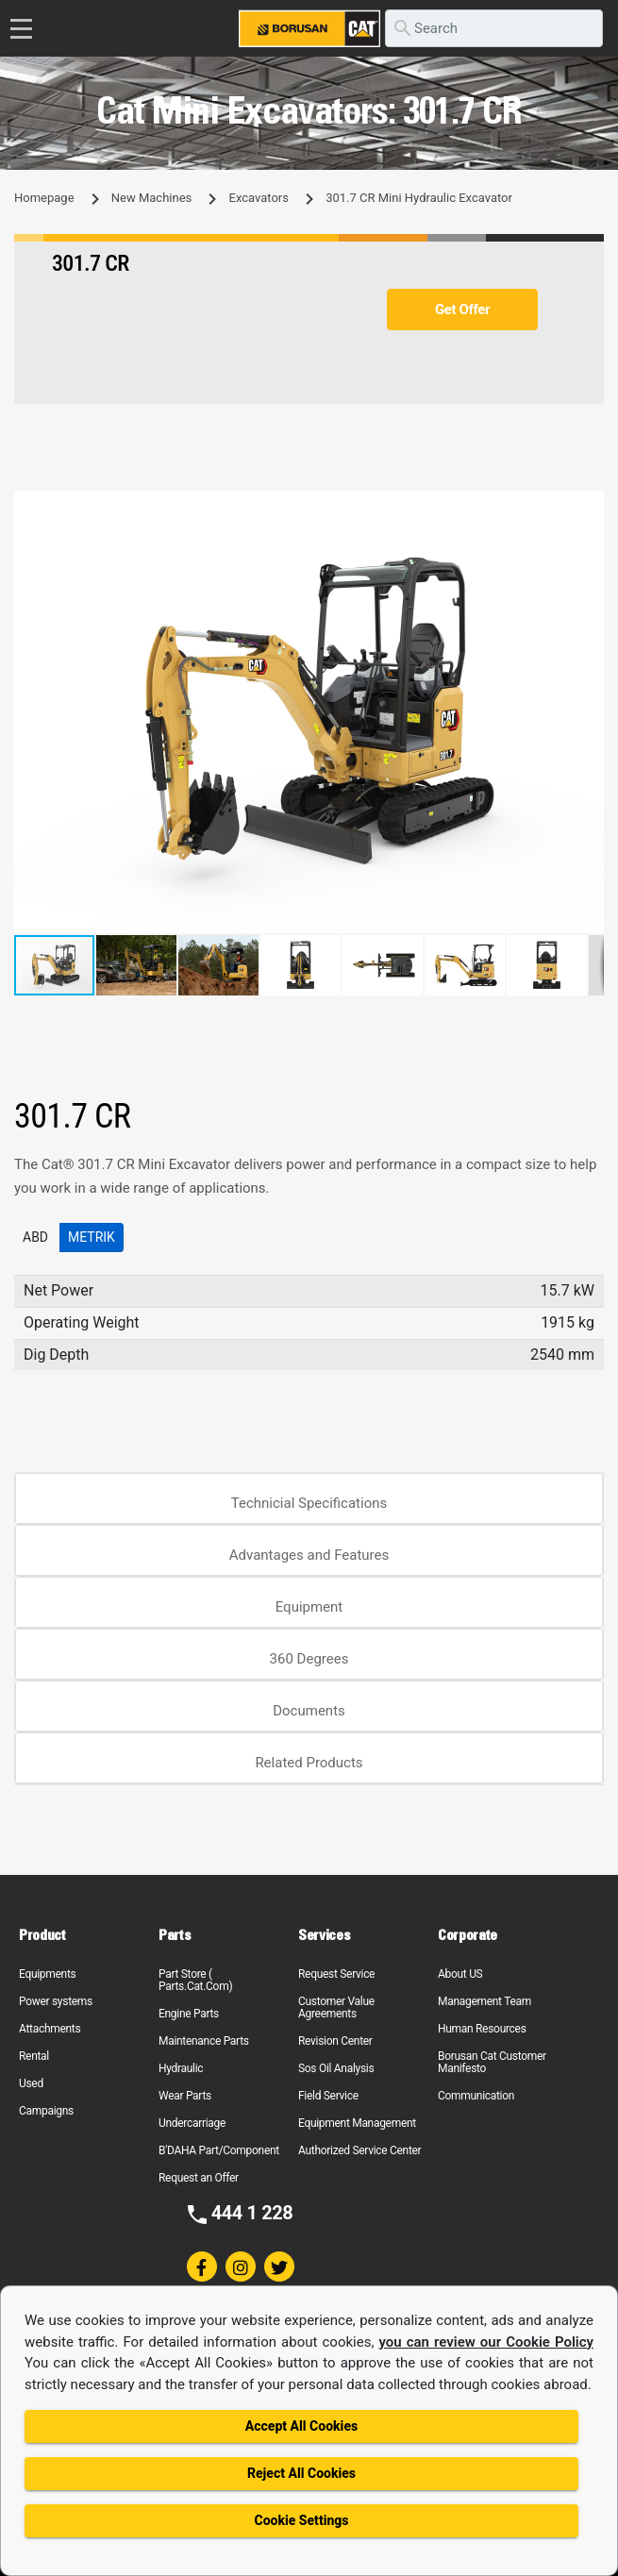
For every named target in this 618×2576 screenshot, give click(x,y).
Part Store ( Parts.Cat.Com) (195, 1980)
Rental (34, 2056)
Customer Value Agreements (336, 2007)
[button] (587, 508)
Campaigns (46, 2110)
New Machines (151, 198)
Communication (476, 2095)
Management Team (484, 2001)
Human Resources (482, 2028)
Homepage (44, 198)
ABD (35, 1237)
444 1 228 (252, 2212)
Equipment (309, 1606)
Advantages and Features (309, 1555)
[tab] (309, 1499)
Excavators (259, 198)
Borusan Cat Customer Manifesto (492, 2062)
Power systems (55, 2001)
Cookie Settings (301, 2520)
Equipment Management (357, 2123)
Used (31, 2083)
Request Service (336, 1974)
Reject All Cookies (301, 2473)
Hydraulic (181, 2068)
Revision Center (335, 2041)
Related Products (308, 1762)
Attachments (49, 2028)
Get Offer (462, 309)
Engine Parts (189, 2013)
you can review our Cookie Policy (485, 2341)
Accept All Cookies (301, 2426)
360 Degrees (309, 1658)
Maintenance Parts (204, 2041)
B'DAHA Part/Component (219, 2150)
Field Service (328, 2095)
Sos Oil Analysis (336, 2068)
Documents (309, 1710)
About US (460, 1974)
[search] (494, 28)
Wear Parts (185, 2095)
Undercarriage (192, 2123)
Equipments (47, 1974)
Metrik (91, 1237)
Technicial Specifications (309, 1503)
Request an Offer (199, 2177)
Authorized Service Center (359, 2150)
